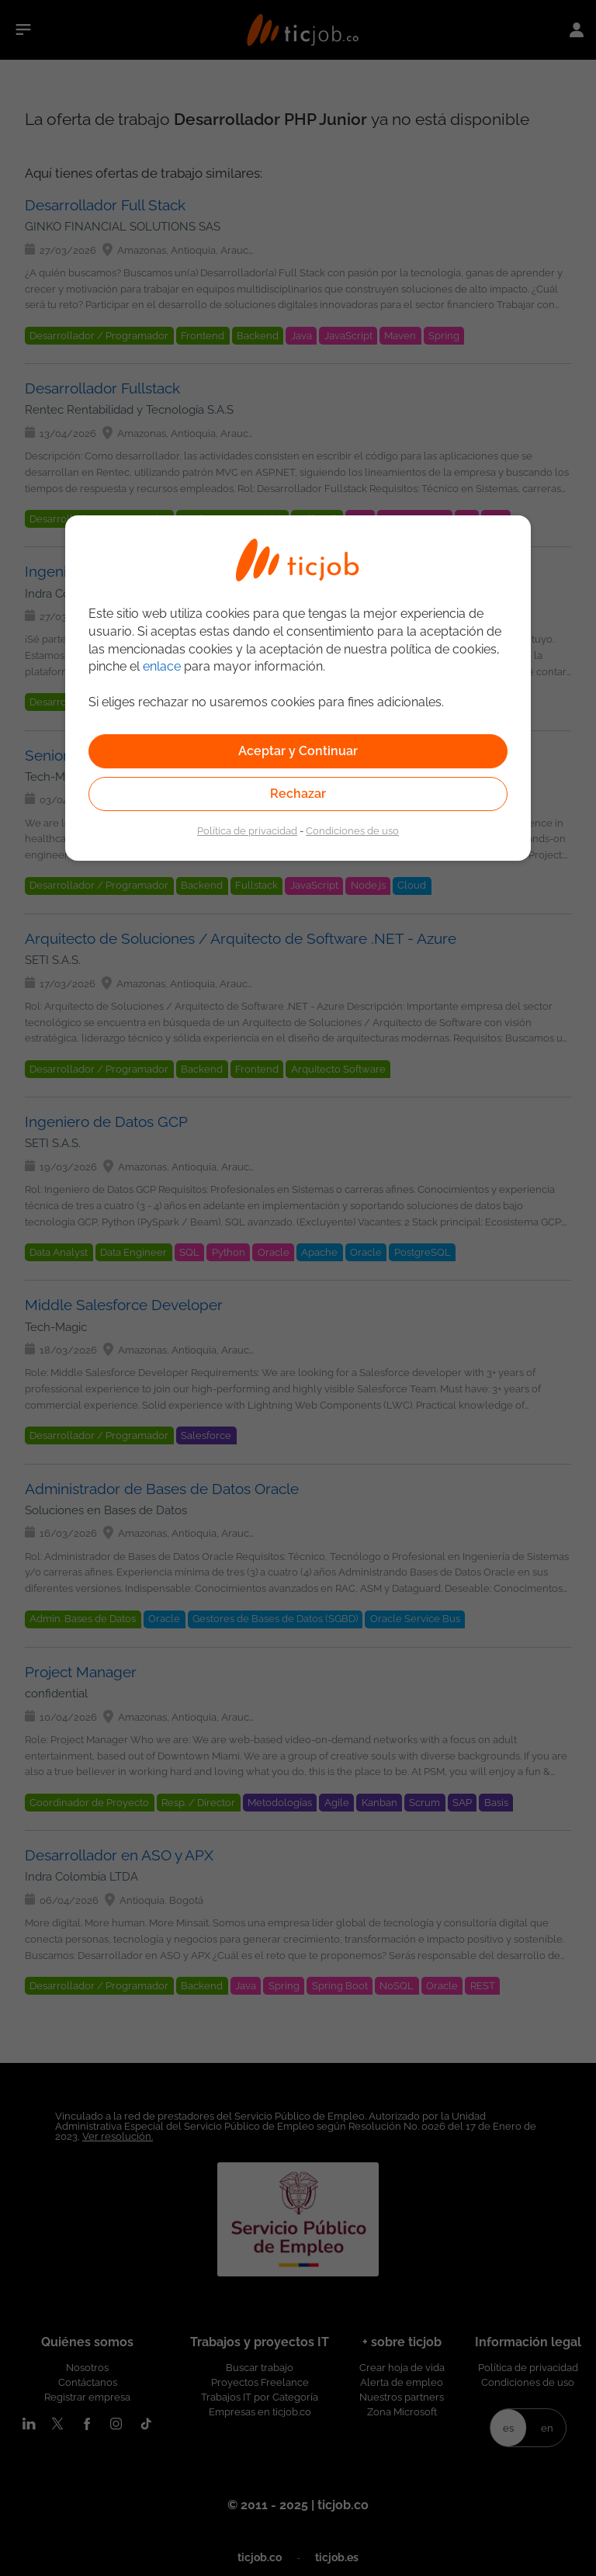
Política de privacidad (247, 830)
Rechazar (298, 793)
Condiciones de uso (352, 830)
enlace (162, 666)
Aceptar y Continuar (298, 751)
